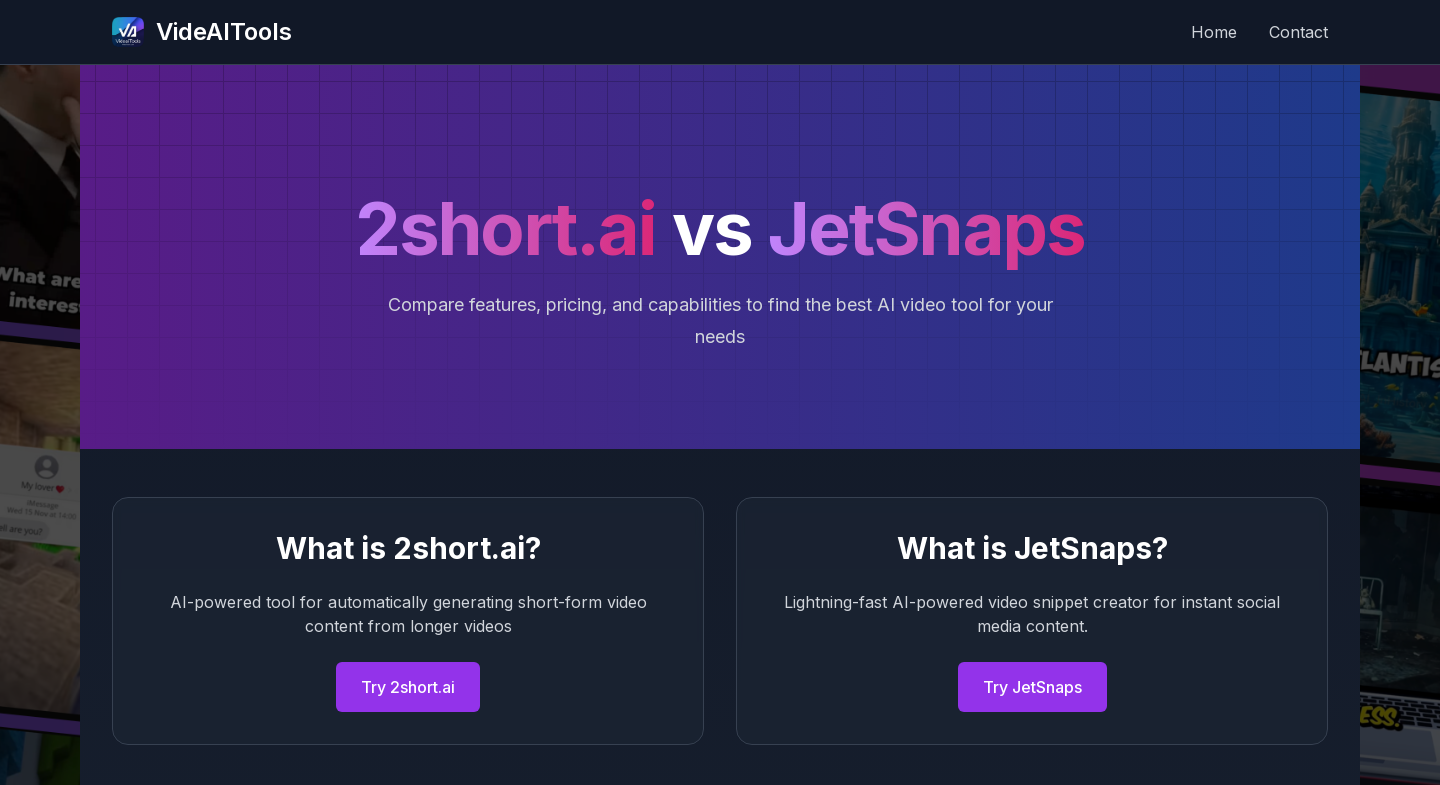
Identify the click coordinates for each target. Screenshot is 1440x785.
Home (1214, 32)
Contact (1298, 32)
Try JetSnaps (1032, 687)
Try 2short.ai (408, 687)
